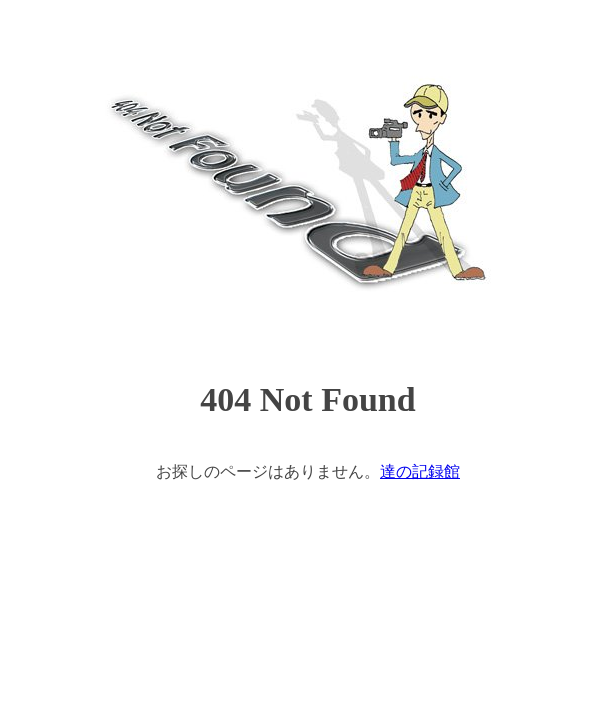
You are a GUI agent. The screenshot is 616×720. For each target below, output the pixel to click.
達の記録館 (420, 471)
